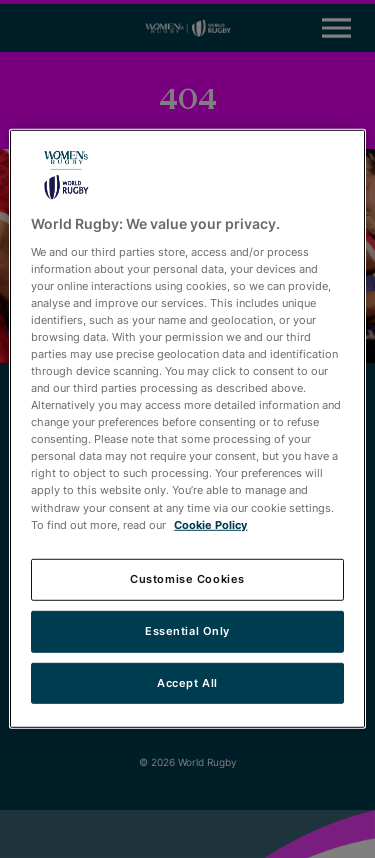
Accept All (187, 682)
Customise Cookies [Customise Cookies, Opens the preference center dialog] (187, 578)
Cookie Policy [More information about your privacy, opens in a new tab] (210, 524)
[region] (187, 429)
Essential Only (187, 630)
